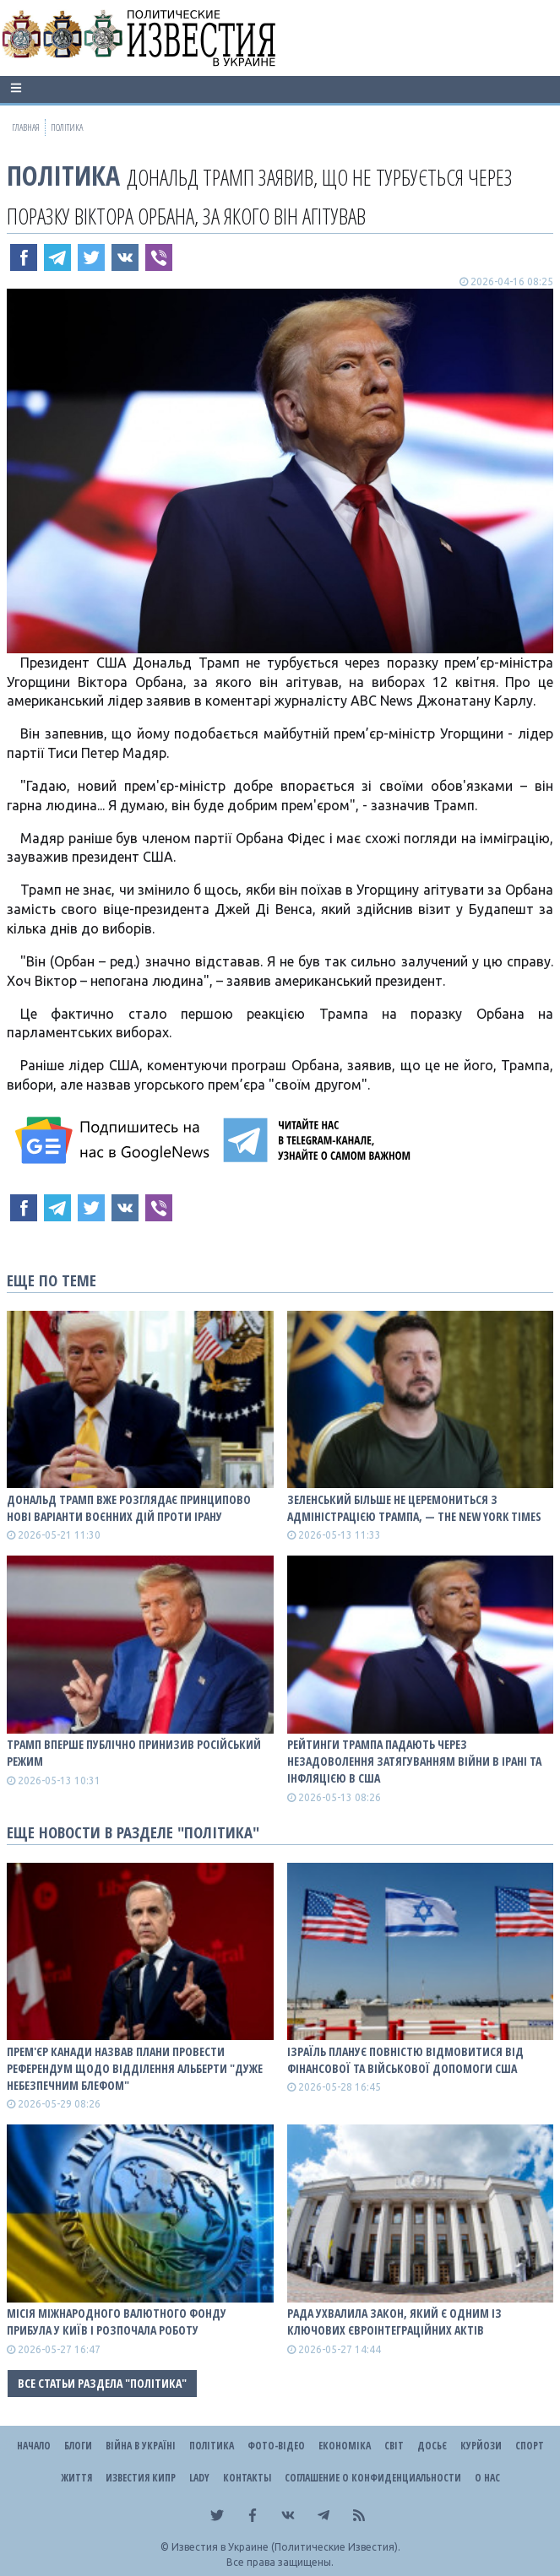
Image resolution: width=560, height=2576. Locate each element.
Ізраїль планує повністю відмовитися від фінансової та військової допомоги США (405, 2059)
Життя (76, 2477)
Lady (199, 2477)
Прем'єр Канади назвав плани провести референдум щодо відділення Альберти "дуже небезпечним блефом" (135, 2068)
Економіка (344, 2445)
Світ (394, 2445)
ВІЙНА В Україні (141, 2445)
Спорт (529, 2445)
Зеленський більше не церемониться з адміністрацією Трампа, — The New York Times (414, 1507)
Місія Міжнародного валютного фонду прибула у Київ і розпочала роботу (116, 2321)
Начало (34, 2445)
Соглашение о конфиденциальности (373, 2477)
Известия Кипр (141, 2477)
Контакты (247, 2477)
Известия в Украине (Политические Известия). (285, 2546)
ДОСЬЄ (432, 2445)
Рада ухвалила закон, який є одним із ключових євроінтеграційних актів (394, 2321)
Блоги (78, 2445)
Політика (63, 175)
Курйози (481, 2445)
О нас (487, 2477)
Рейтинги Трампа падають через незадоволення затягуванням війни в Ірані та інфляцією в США (414, 1761)
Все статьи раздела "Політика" (102, 2383)
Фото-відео (276, 2445)
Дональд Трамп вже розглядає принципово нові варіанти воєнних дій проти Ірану (129, 1507)
